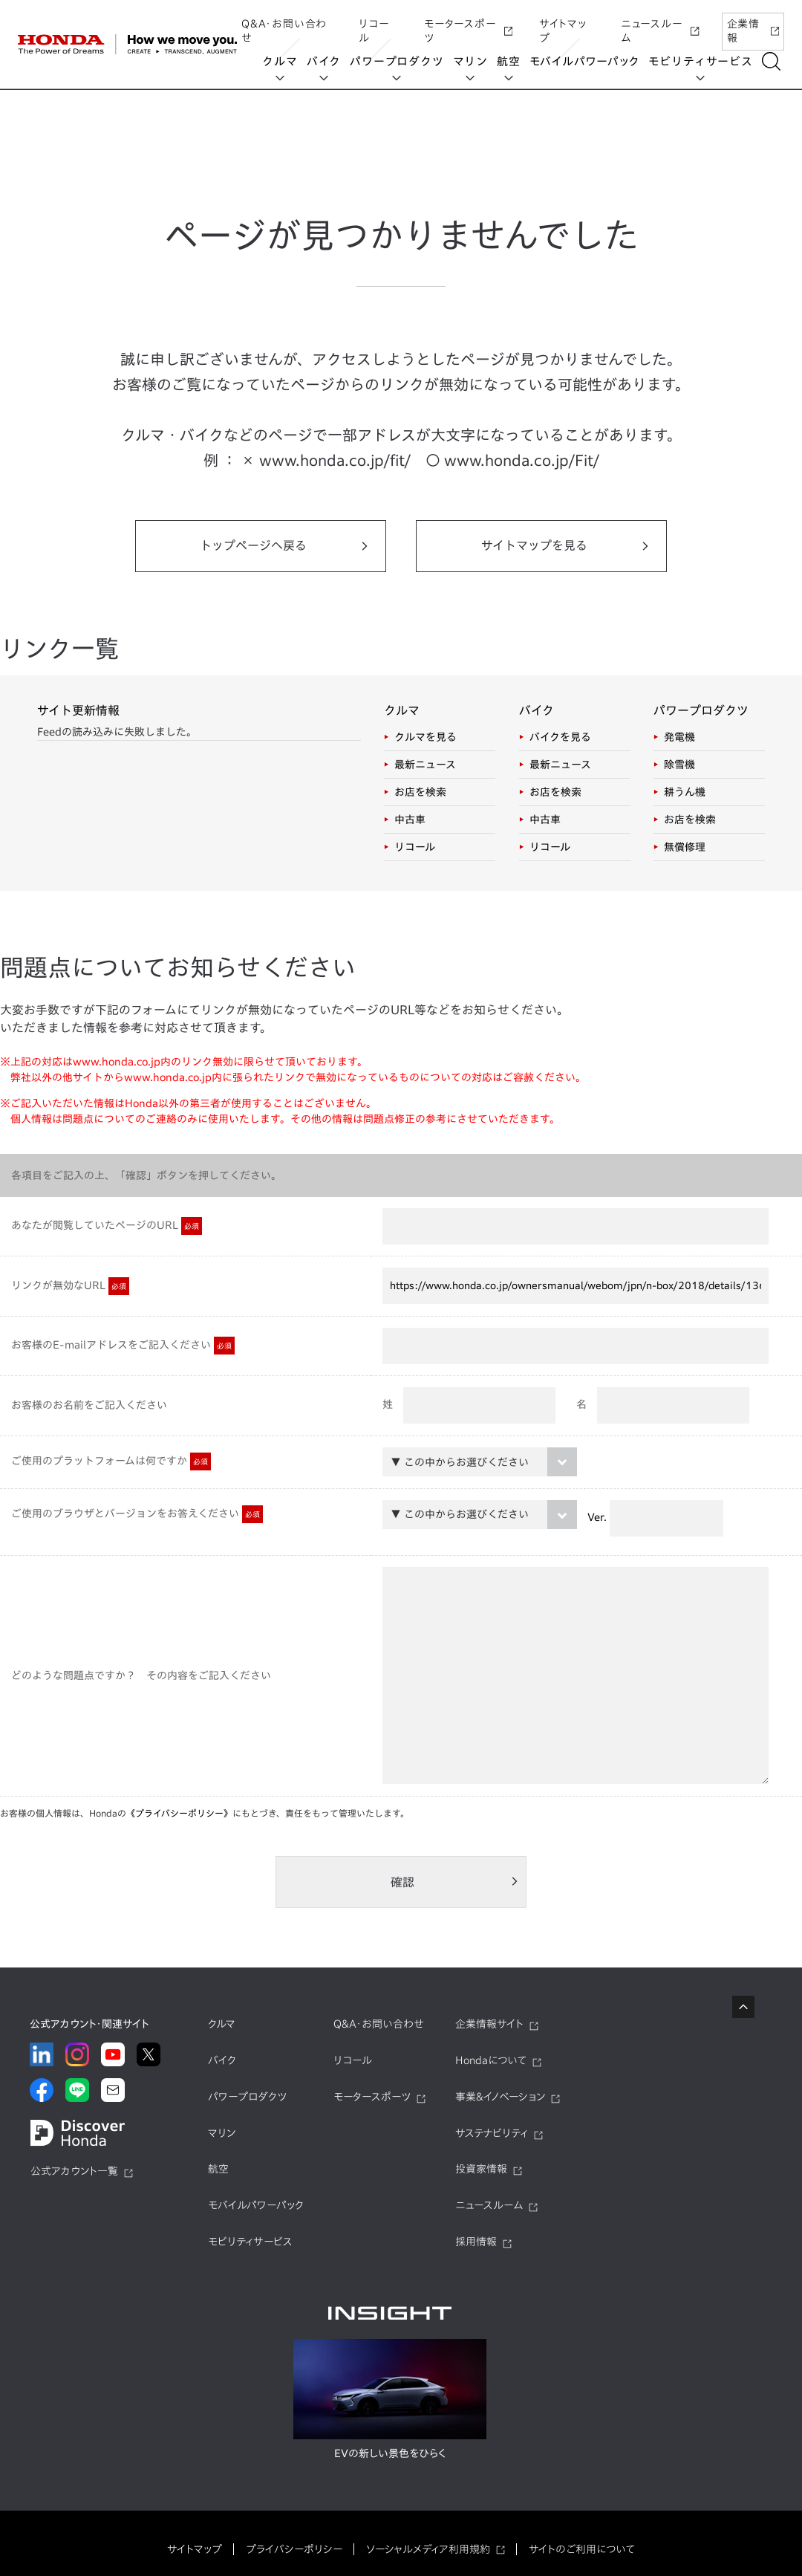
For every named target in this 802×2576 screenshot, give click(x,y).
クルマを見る (425, 737)
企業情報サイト (489, 2024)
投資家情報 (481, 2169)
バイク (325, 61)
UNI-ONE (354, 192)
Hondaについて (490, 2060)
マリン (471, 61)
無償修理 (684, 847)
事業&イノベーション (500, 2097)
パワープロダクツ (399, 61)
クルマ (281, 61)
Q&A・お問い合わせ (284, 25)
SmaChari (220, 277)
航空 (510, 61)
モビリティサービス (702, 61)
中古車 (410, 819)
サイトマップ (563, 25)
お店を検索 (420, 792)
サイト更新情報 (78, 710)
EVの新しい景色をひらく (390, 2453)
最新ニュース (425, 764)
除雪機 (679, 764)
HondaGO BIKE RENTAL (220, 199)
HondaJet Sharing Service (477, 199)
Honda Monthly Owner (74, 229)
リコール (373, 25)
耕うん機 (684, 792)
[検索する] (772, 61)
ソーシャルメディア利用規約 (428, 2549)
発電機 (679, 737)
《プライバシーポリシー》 (179, 1812)
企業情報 (753, 25)
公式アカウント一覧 (74, 2171)
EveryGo (76, 273)
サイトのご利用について (582, 2549)
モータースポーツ (468, 25)
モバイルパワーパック (586, 61)
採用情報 (476, 2241)
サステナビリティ (491, 2133)
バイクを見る (560, 737)
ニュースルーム (660, 25)
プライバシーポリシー (294, 2549)
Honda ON (80, 185)
